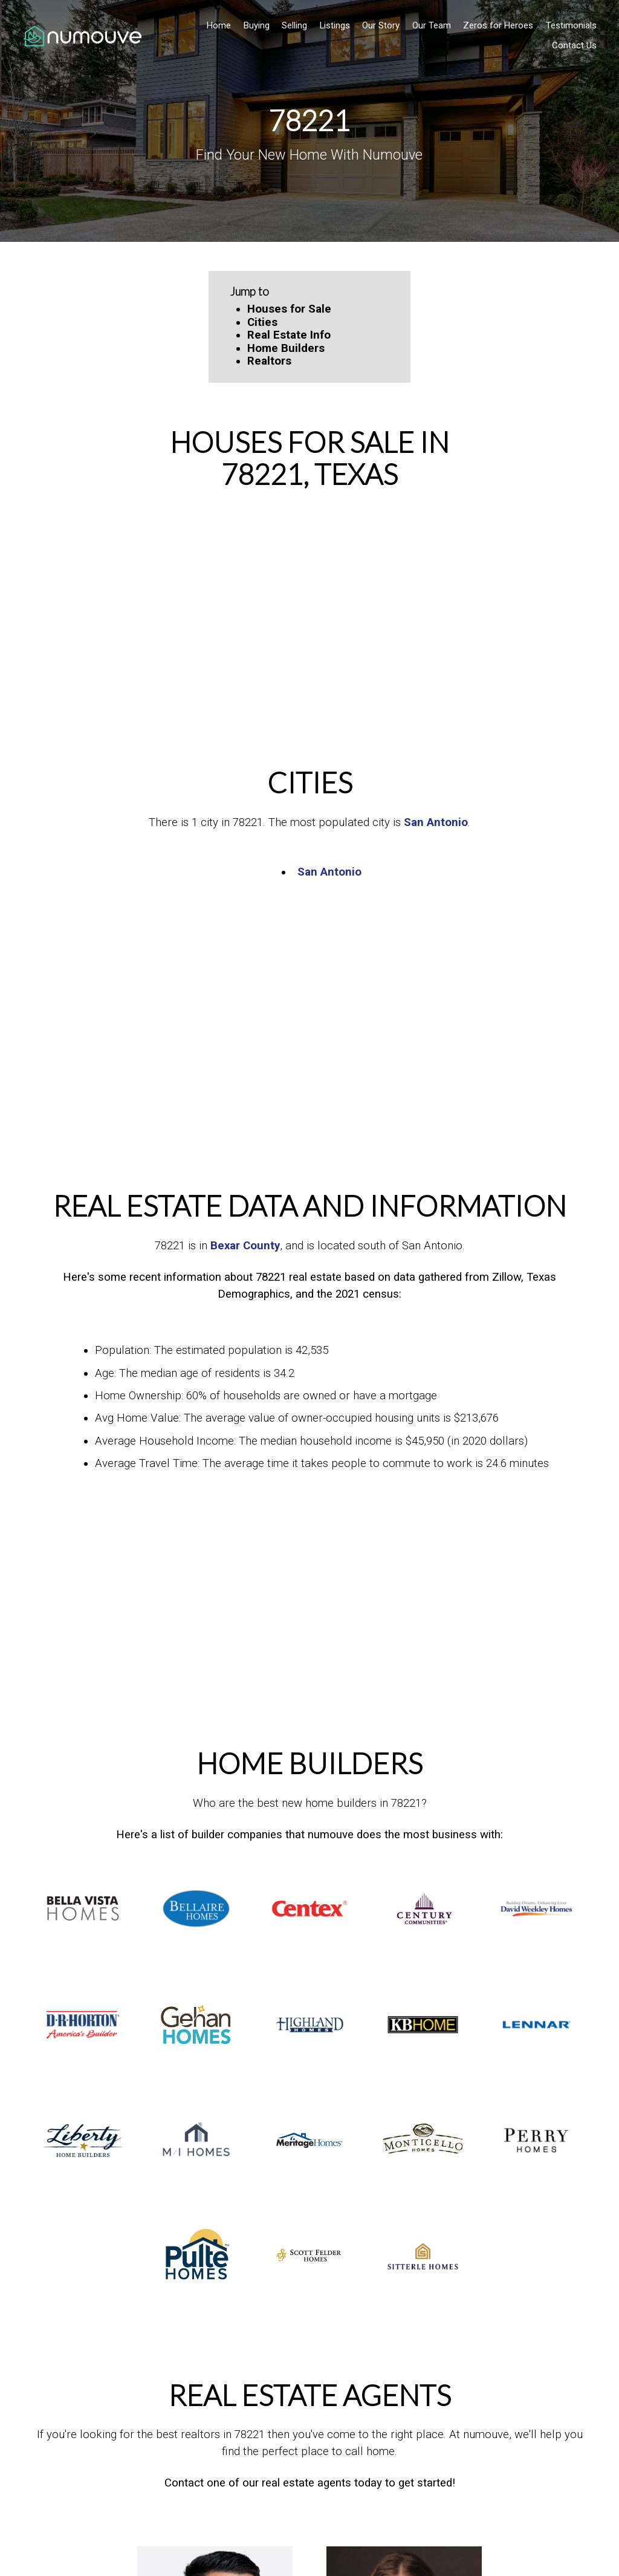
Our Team (426, 25)
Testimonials (566, 25)
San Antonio (436, 822)
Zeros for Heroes (493, 25)
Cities (262, 322)
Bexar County (245, 1245)
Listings (330, 25)
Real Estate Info (289, 335)
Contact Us (569, 45)
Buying (252, 25)
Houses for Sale (289, 309)
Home (214, 25)
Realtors (269, 361)
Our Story (376, 25)
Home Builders (286, 348)
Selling (289, 25)
